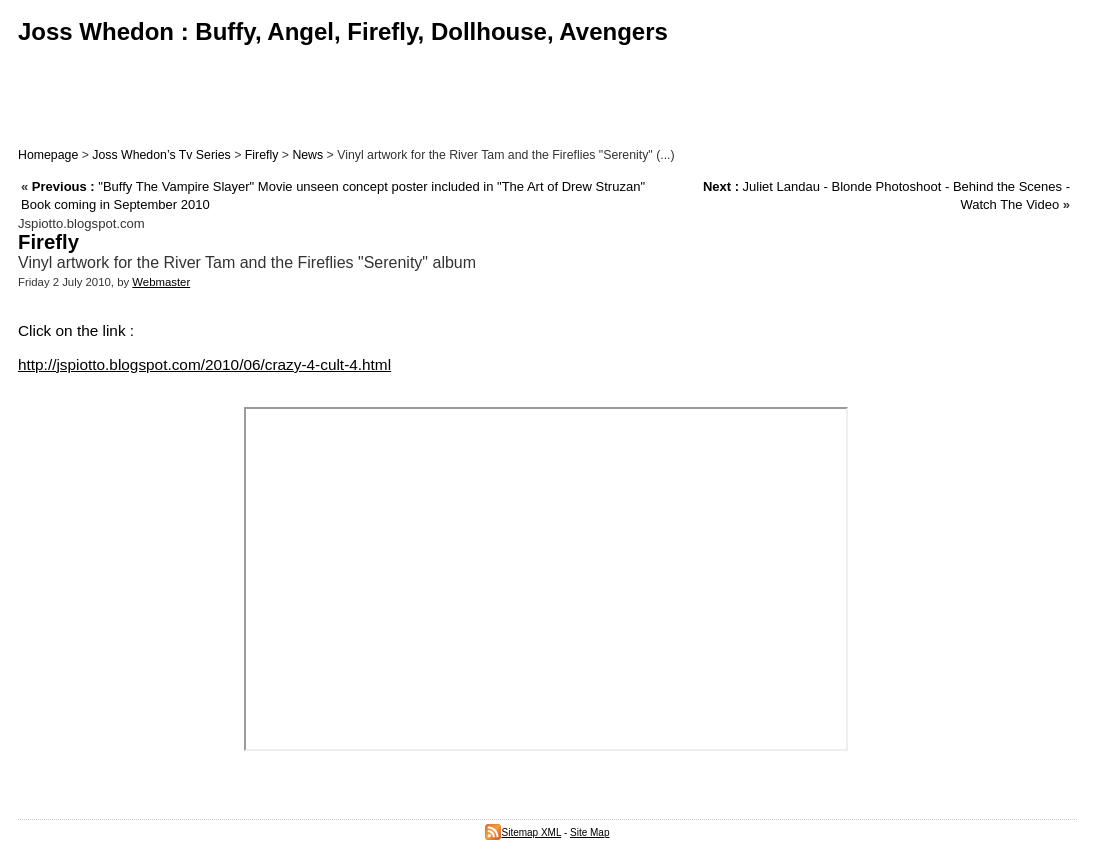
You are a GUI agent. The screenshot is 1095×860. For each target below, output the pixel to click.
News (307, 155)
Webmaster (161, 282)
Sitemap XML (523, 832)
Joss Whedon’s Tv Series (161, 155)
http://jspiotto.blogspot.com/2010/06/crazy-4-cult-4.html (204, 364)
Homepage (48, 155)
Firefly (262, 155)
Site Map (589, 832)
